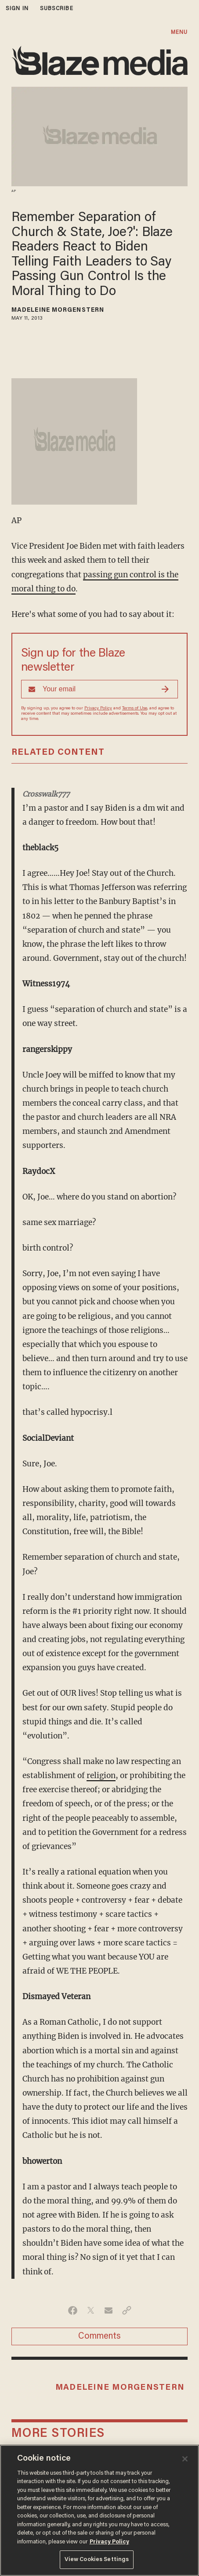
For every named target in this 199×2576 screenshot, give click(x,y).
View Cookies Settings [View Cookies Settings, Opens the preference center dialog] (97, 2559)
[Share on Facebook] (72, 2310)
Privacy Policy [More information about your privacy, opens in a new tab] (109, 2542)
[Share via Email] (108, 2310)
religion (101, 1775)
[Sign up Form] (99, 689)
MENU (179, 32)
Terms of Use (134, 708)
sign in (17, 8)
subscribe (56, 8)
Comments (99, 2336)
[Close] (185, 2459)
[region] (99, 2510)
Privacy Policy (98, 708)
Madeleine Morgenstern (57, 310)
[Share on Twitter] (90, 2310)
